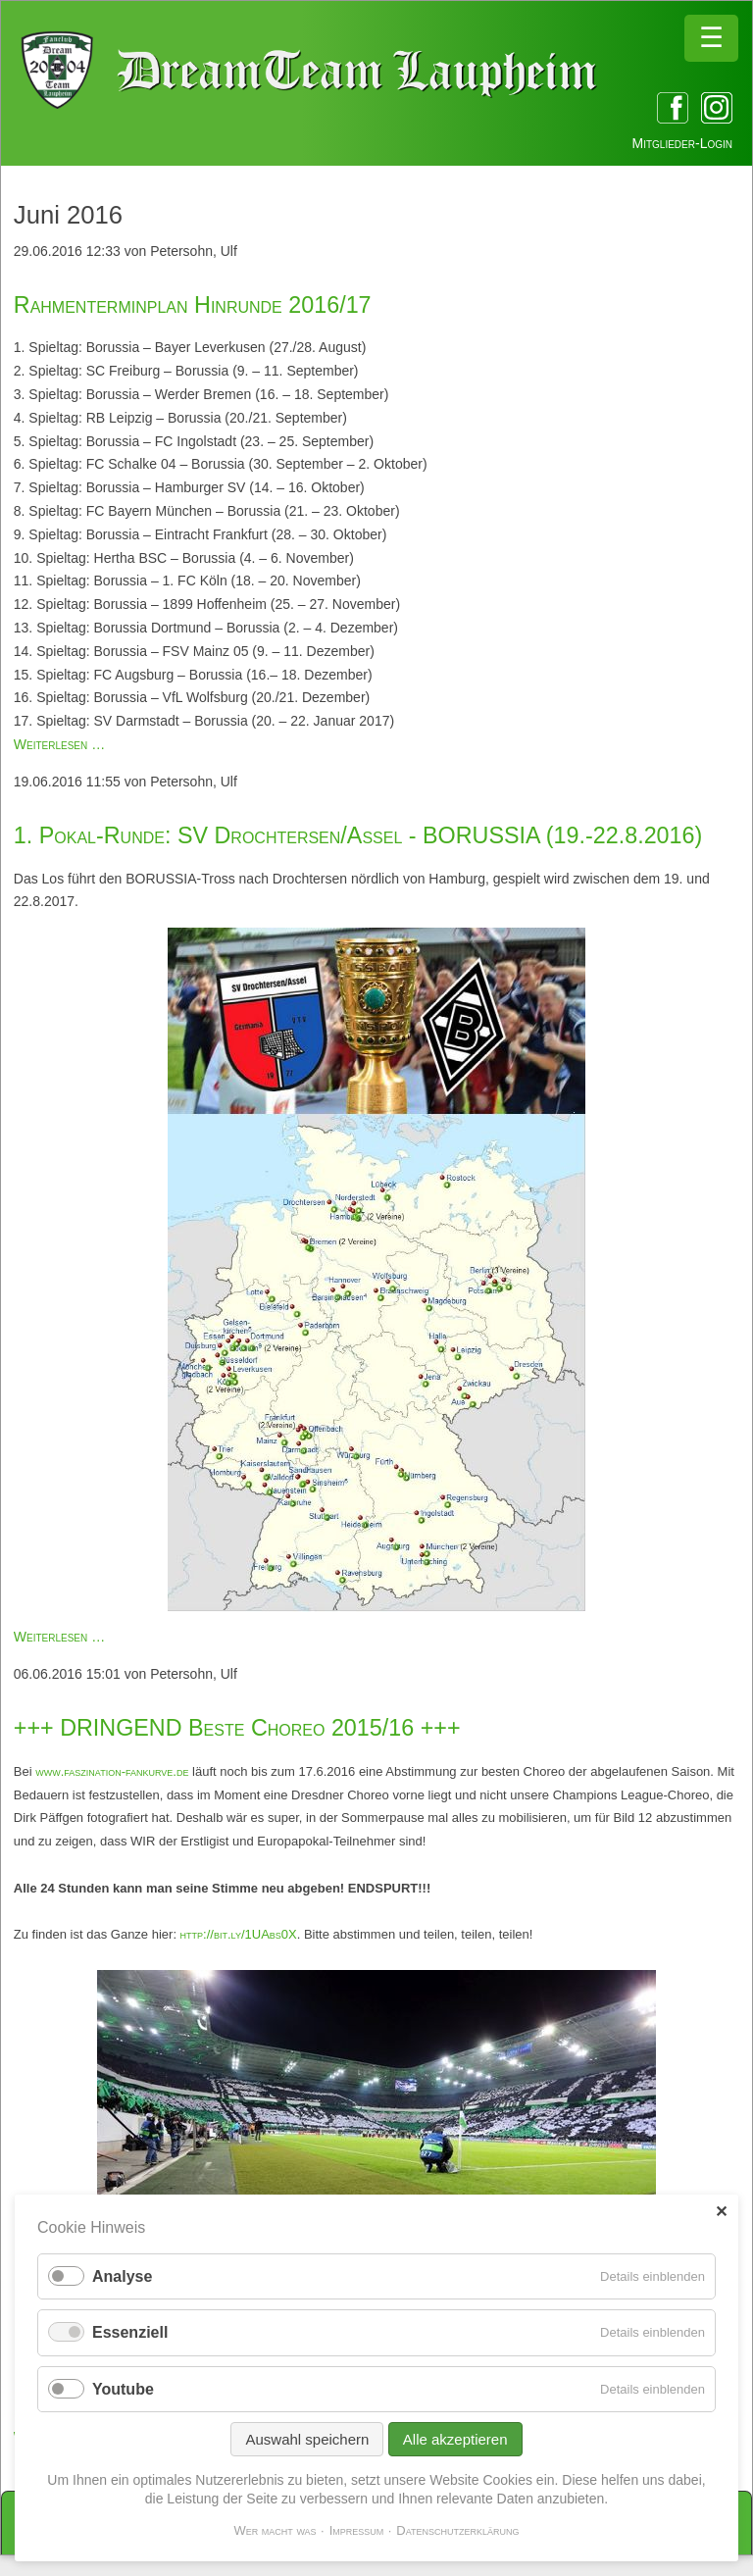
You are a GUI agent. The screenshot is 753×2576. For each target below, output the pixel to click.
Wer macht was (274, 2530)
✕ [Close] (721, 2211)
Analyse (122, 2276)
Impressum (356, 2530)
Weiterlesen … (59, 744)
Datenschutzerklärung (457, 2530)
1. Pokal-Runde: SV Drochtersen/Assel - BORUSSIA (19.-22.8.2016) (358, 835)
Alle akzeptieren (455, 2439)
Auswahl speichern (307, 2439)
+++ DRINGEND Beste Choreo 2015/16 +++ (237, 1728)
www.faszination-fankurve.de (111, 1771)
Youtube (123, 2389)
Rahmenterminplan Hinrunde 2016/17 (193, 305)
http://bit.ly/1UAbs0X (238, 1934)
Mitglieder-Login (682, 143)
